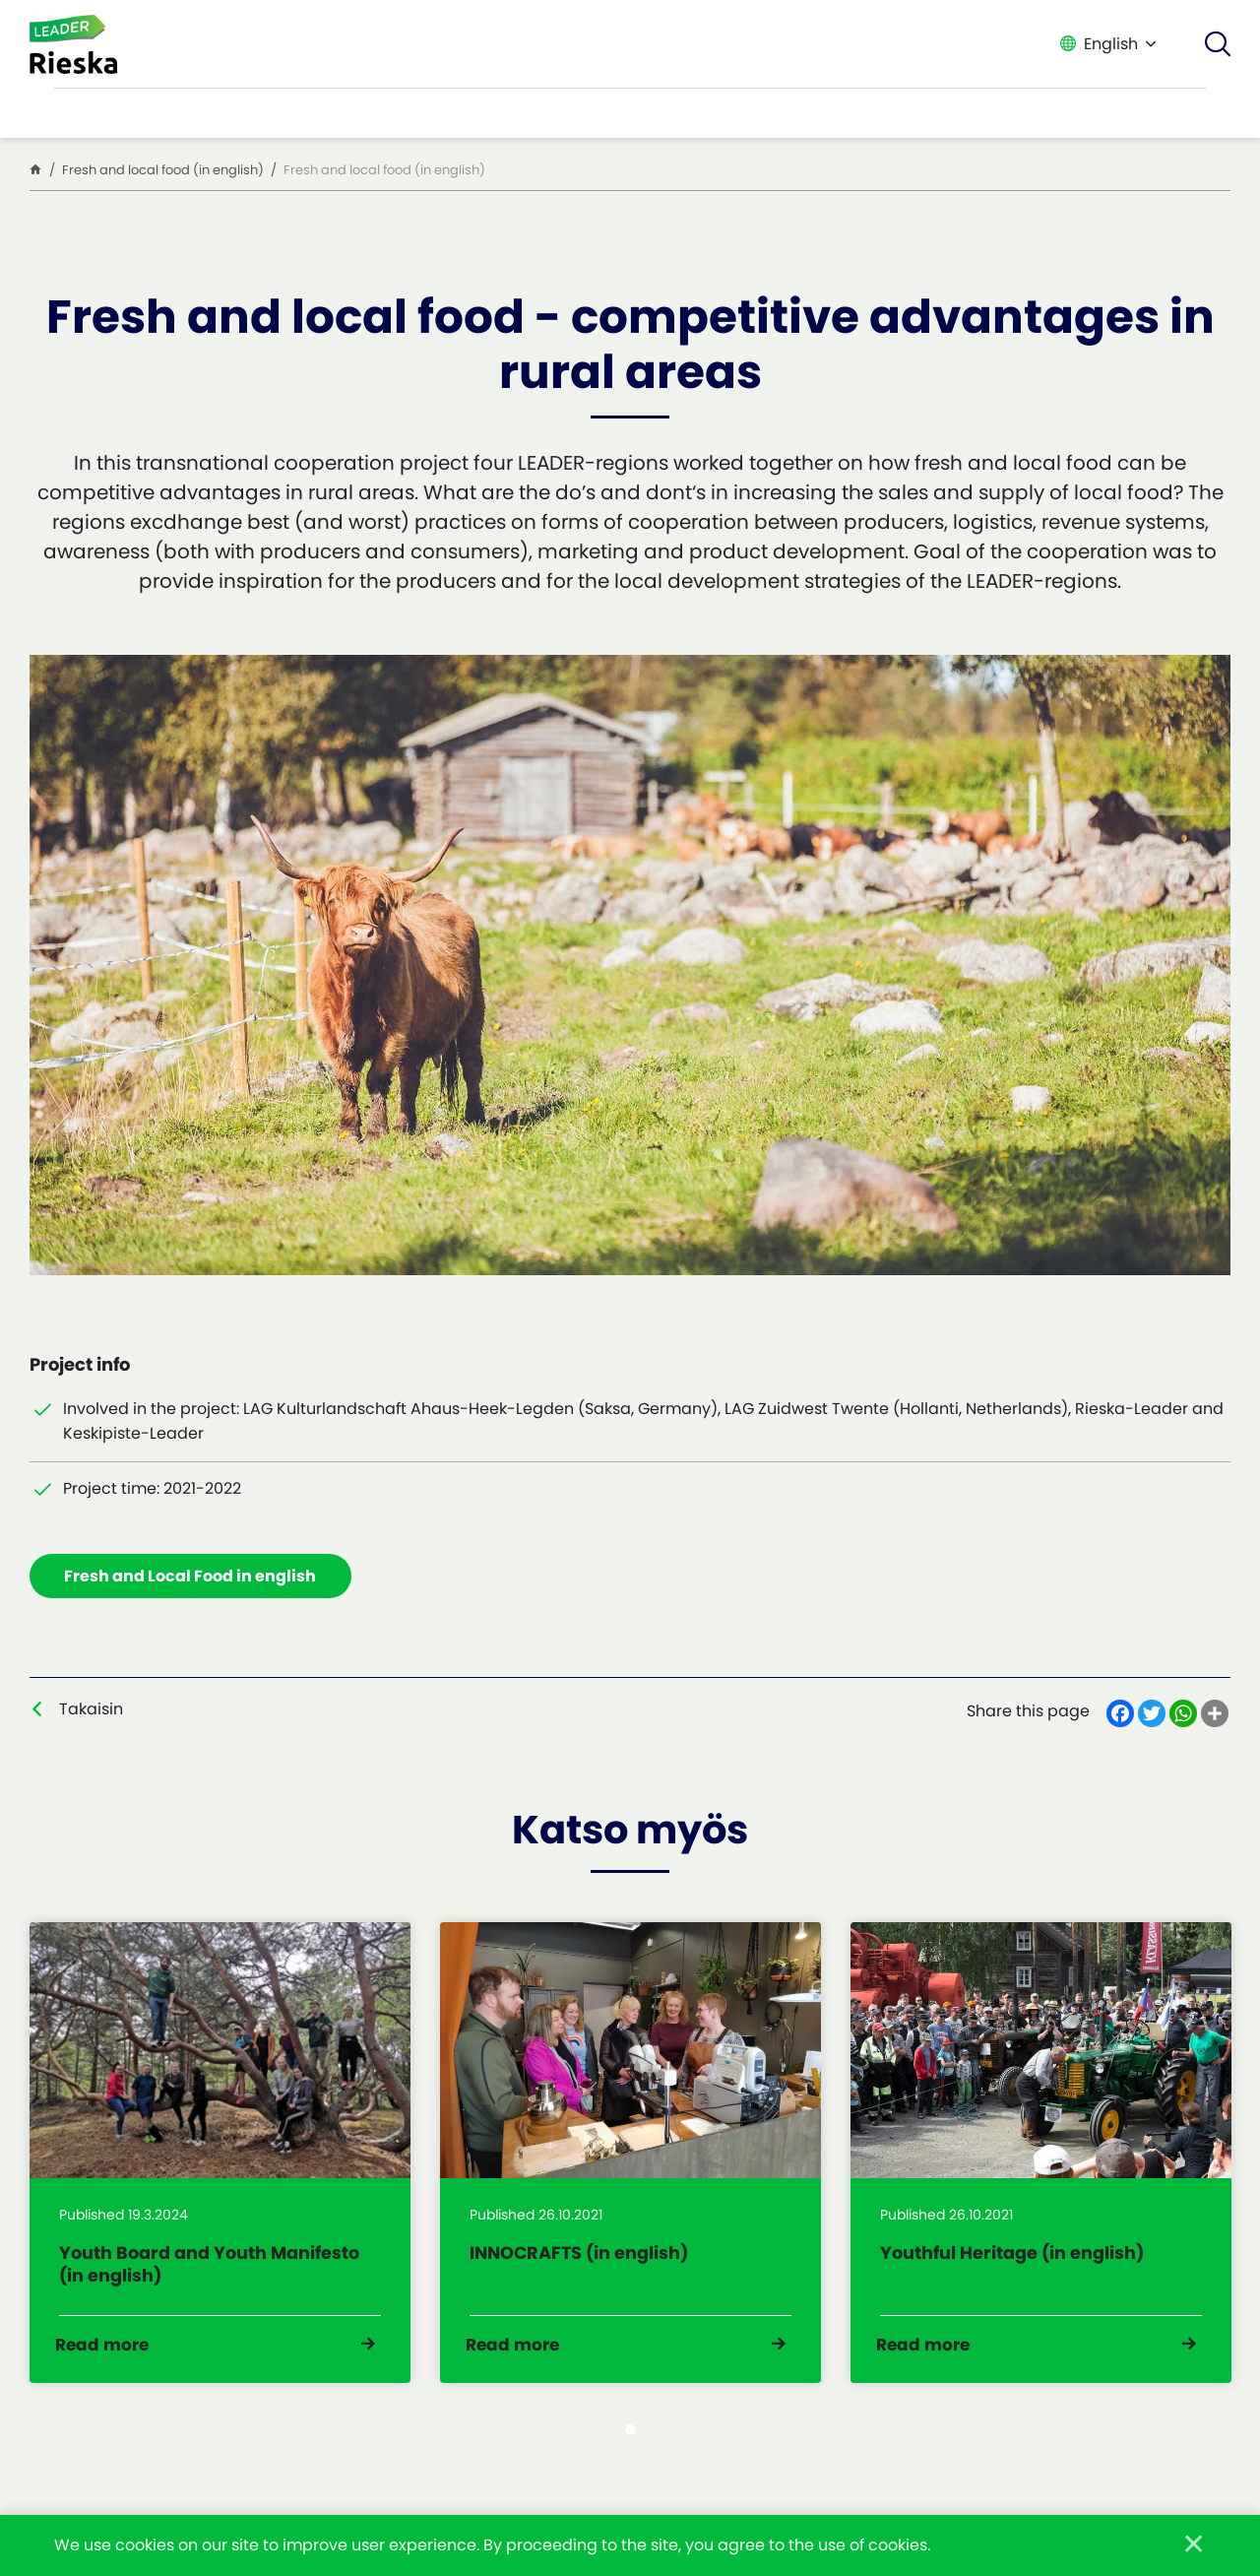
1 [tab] (630, 2449)
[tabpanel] (220, 2165)
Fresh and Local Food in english (195, 1578)
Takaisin (91, 1713)
